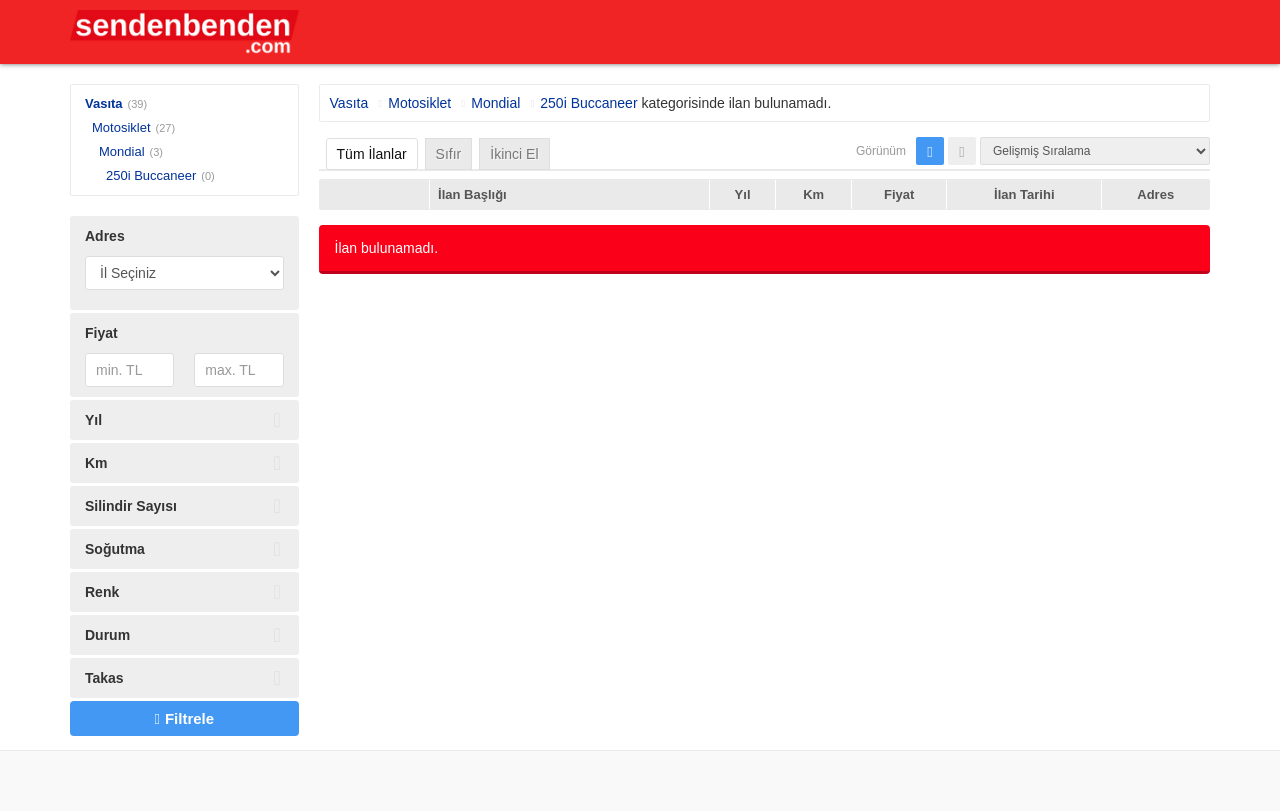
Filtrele (184, 718)
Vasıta (104, 103)
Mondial (122, 151)
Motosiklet (121, 127)
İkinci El (514, 154)
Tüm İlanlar (372, 154)
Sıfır (449, 154)
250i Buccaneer (151, 175)
